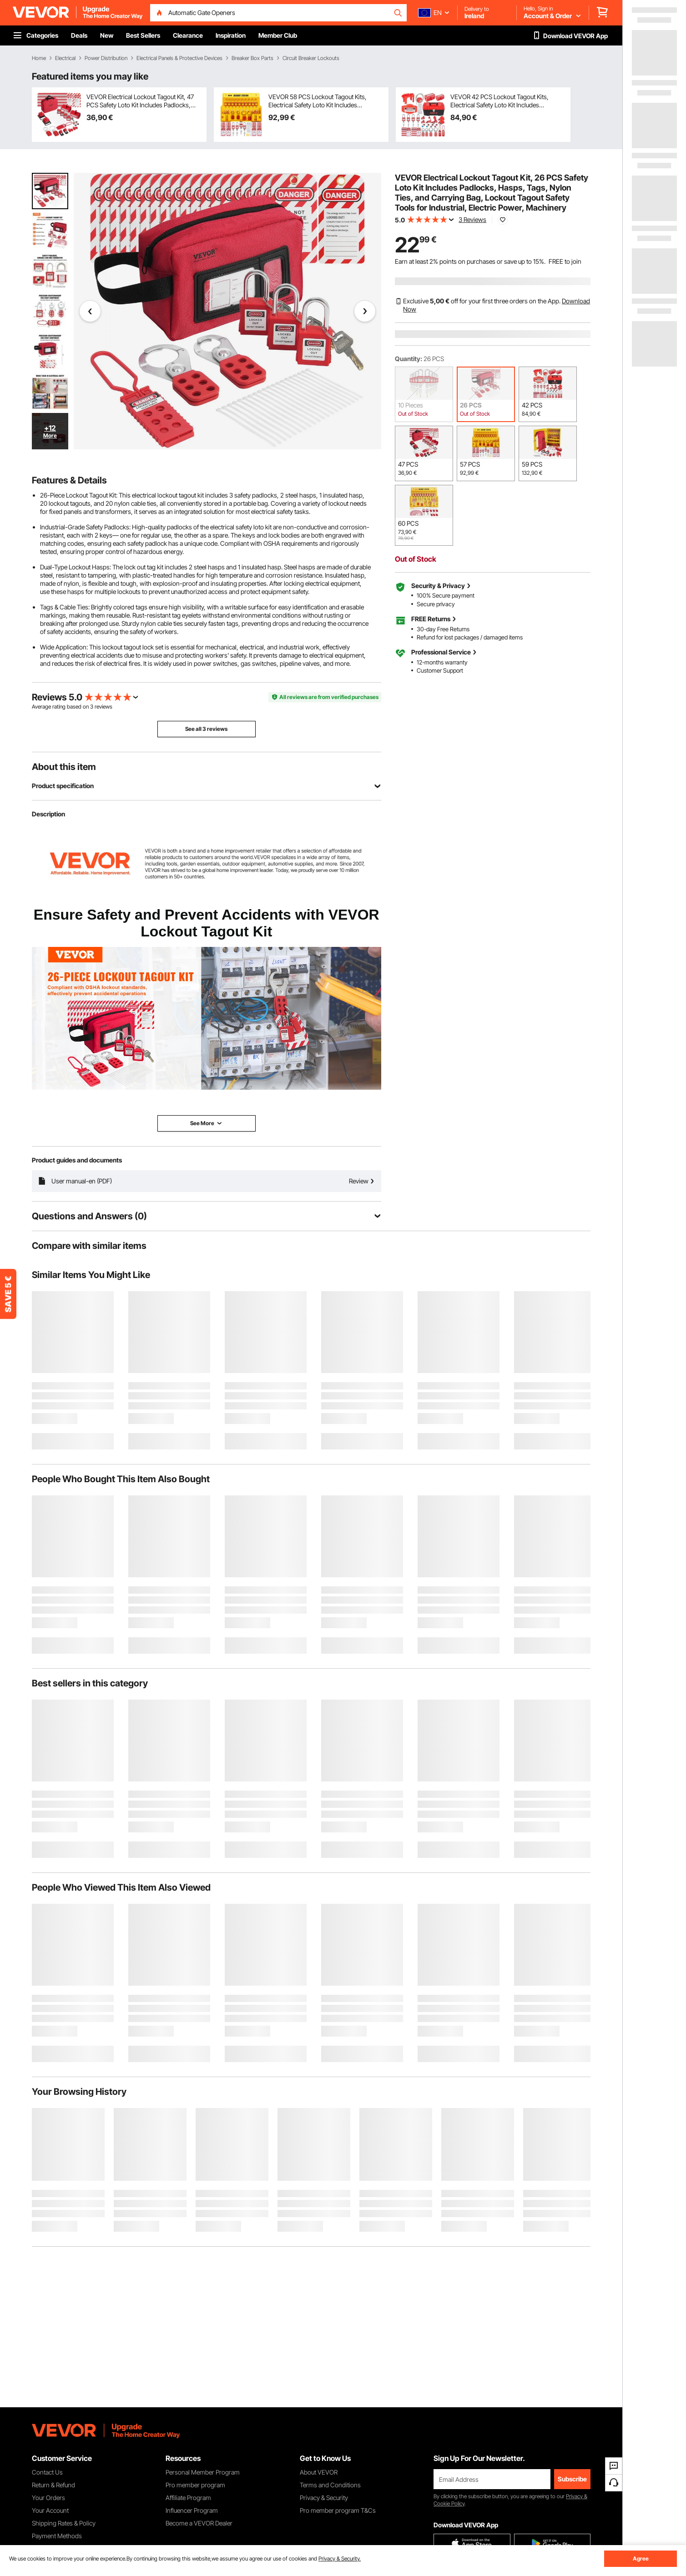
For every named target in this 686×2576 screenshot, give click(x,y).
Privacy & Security (324, 2497)
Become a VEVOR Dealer (199, 2523)
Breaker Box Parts (252, 58)
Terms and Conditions (330, 2485)
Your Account (50, 2510)
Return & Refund (53, 2485)
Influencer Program (192, 2510)
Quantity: (408, 358)
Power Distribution (106, 58)
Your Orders (48, 2497)
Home (39, 58)
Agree (641, 2558)
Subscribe (572, 2479)
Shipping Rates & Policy (64, 2523)
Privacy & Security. (339, 2558)
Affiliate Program (188, 2497)
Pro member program (195, 2485)
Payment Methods (57, 2536)
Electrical (65, 58)
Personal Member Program (203, 2472)
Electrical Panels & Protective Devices (179, 58)
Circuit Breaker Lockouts (310, 58)
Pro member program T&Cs (338, 2510)
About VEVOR (319, 2472)
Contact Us (47, 2472)
